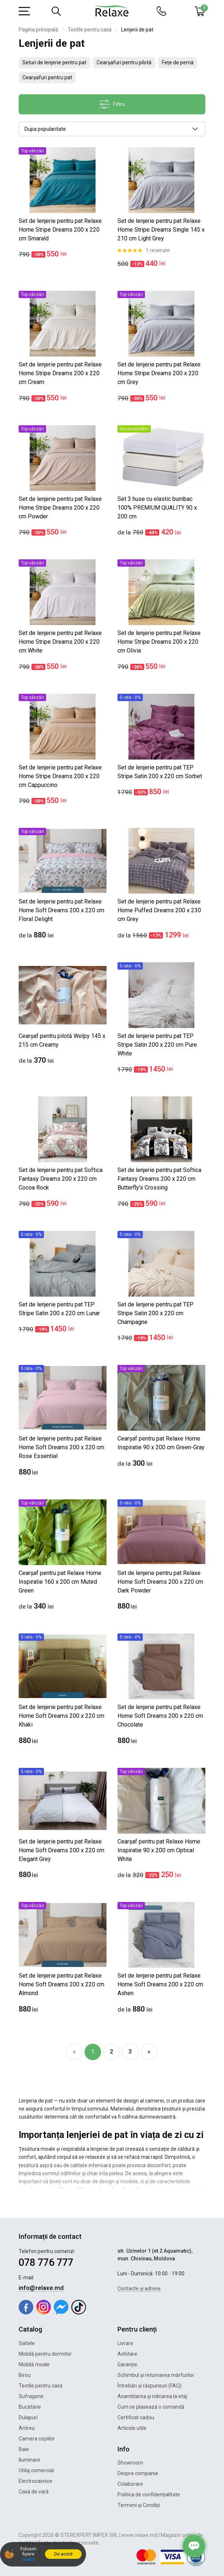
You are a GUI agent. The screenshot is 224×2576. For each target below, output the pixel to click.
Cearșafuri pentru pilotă (124, 62)
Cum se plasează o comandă (150, 2407)
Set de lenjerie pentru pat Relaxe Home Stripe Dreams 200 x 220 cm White (60, 641)
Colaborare (130, 2484)
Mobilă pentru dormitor (45, 2354)
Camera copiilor (37, 2439)
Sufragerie (31, 2396)
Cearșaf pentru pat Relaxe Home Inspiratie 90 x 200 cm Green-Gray (161, 1443)
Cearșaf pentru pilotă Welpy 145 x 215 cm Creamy (62, 1040)
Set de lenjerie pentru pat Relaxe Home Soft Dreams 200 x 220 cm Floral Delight (61, 910)
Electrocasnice (35, 2481)
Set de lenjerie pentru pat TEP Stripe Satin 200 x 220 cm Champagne (155, 1313)
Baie (24, 2449)
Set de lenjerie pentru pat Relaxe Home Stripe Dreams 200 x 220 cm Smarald (60, 229)
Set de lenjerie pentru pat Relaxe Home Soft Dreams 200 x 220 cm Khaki (61, 1716)
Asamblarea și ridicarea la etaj (152, 2396)
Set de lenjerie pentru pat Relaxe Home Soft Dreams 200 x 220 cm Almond (61, 1984)
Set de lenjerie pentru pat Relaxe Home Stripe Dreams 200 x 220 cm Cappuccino (60, 776)
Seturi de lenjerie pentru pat (54, 62)
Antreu (27, 2428)
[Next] (149, 2052)
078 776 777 (46, 2262)
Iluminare (29, 2460)
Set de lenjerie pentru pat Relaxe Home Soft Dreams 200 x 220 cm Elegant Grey (61, 1850)
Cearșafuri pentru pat (47, 77)
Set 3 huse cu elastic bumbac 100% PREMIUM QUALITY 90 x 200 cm (157, 507)
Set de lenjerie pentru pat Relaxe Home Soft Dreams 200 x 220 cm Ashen (160, 1984)
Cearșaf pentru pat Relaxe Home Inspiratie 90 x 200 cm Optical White (158, 1850)
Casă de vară (34, 2492)
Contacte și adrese (139, 2288)
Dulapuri (28, 2417)
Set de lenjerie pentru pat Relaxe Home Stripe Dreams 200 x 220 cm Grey (159, 373)
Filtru (112, 104)
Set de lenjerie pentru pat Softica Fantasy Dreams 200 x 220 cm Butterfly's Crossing (159, 1179)
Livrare (125, 2343)
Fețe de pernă (178, 62)
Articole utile (131, 2428)
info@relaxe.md (41, 2287)
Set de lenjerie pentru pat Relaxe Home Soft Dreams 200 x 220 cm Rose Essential (61, 1447)
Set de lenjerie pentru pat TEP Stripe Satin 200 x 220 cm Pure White (157, 1044)
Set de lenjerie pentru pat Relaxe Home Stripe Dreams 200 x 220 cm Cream (60, 373)
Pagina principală (38, 30)
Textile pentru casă (90, 30)
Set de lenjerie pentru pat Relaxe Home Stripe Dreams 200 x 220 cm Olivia (159, 641)
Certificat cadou (135, 2417)
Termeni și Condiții (138, 2505)
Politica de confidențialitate (148, 2494)
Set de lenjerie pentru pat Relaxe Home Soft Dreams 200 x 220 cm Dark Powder (160, 1581)
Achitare (127, 2354)
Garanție (127, 2364)
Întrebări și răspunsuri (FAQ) (149, 2386)
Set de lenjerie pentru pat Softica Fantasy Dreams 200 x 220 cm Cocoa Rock (60, 1179)
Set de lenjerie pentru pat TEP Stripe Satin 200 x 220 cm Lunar (59, 1309)
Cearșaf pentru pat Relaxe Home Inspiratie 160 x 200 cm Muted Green (60, 1581)
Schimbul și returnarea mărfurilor (155, 2375)
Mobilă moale (34, 2364)
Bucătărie (30, 2407)
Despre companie (137, 2473)
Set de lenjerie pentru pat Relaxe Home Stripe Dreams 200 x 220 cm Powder (60, 507)
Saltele (27, 2343)
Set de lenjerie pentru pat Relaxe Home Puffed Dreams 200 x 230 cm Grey (159, 910)
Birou (25, 2375)
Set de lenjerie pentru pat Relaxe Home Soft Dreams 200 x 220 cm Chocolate (160, 1716)
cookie (28, 2559)
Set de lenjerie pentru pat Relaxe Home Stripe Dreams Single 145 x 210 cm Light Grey (161, 229)
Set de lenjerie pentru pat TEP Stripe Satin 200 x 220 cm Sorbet (159, 772)
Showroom (130, 2463)
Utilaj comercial (36, 2470)
